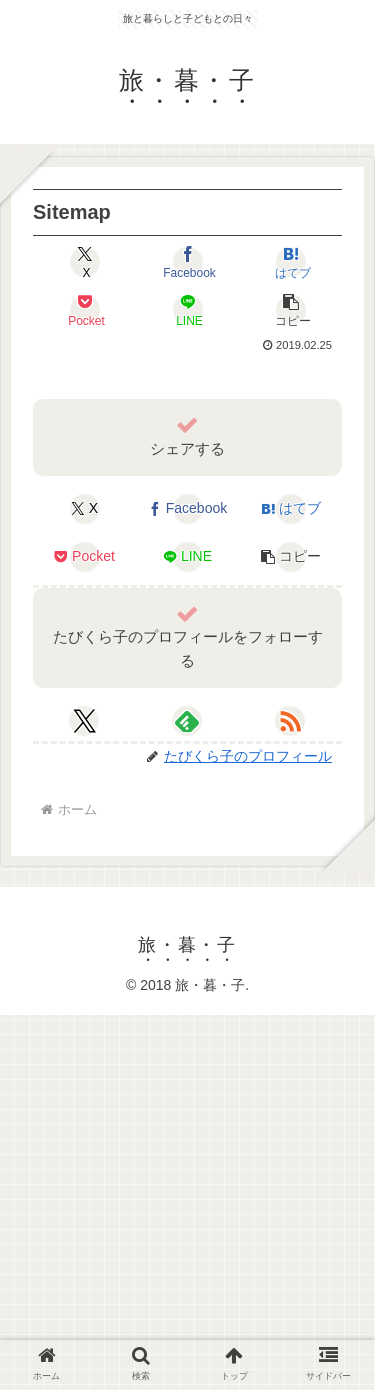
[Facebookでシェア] (187, 262)
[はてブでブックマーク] (290, 262)
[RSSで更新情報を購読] (290, 721)
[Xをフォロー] (84, 721)
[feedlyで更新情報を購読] (187, 721)
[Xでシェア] (84, 262)
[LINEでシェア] (187, 310)
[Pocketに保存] (84, 310)
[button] (290, 310)
